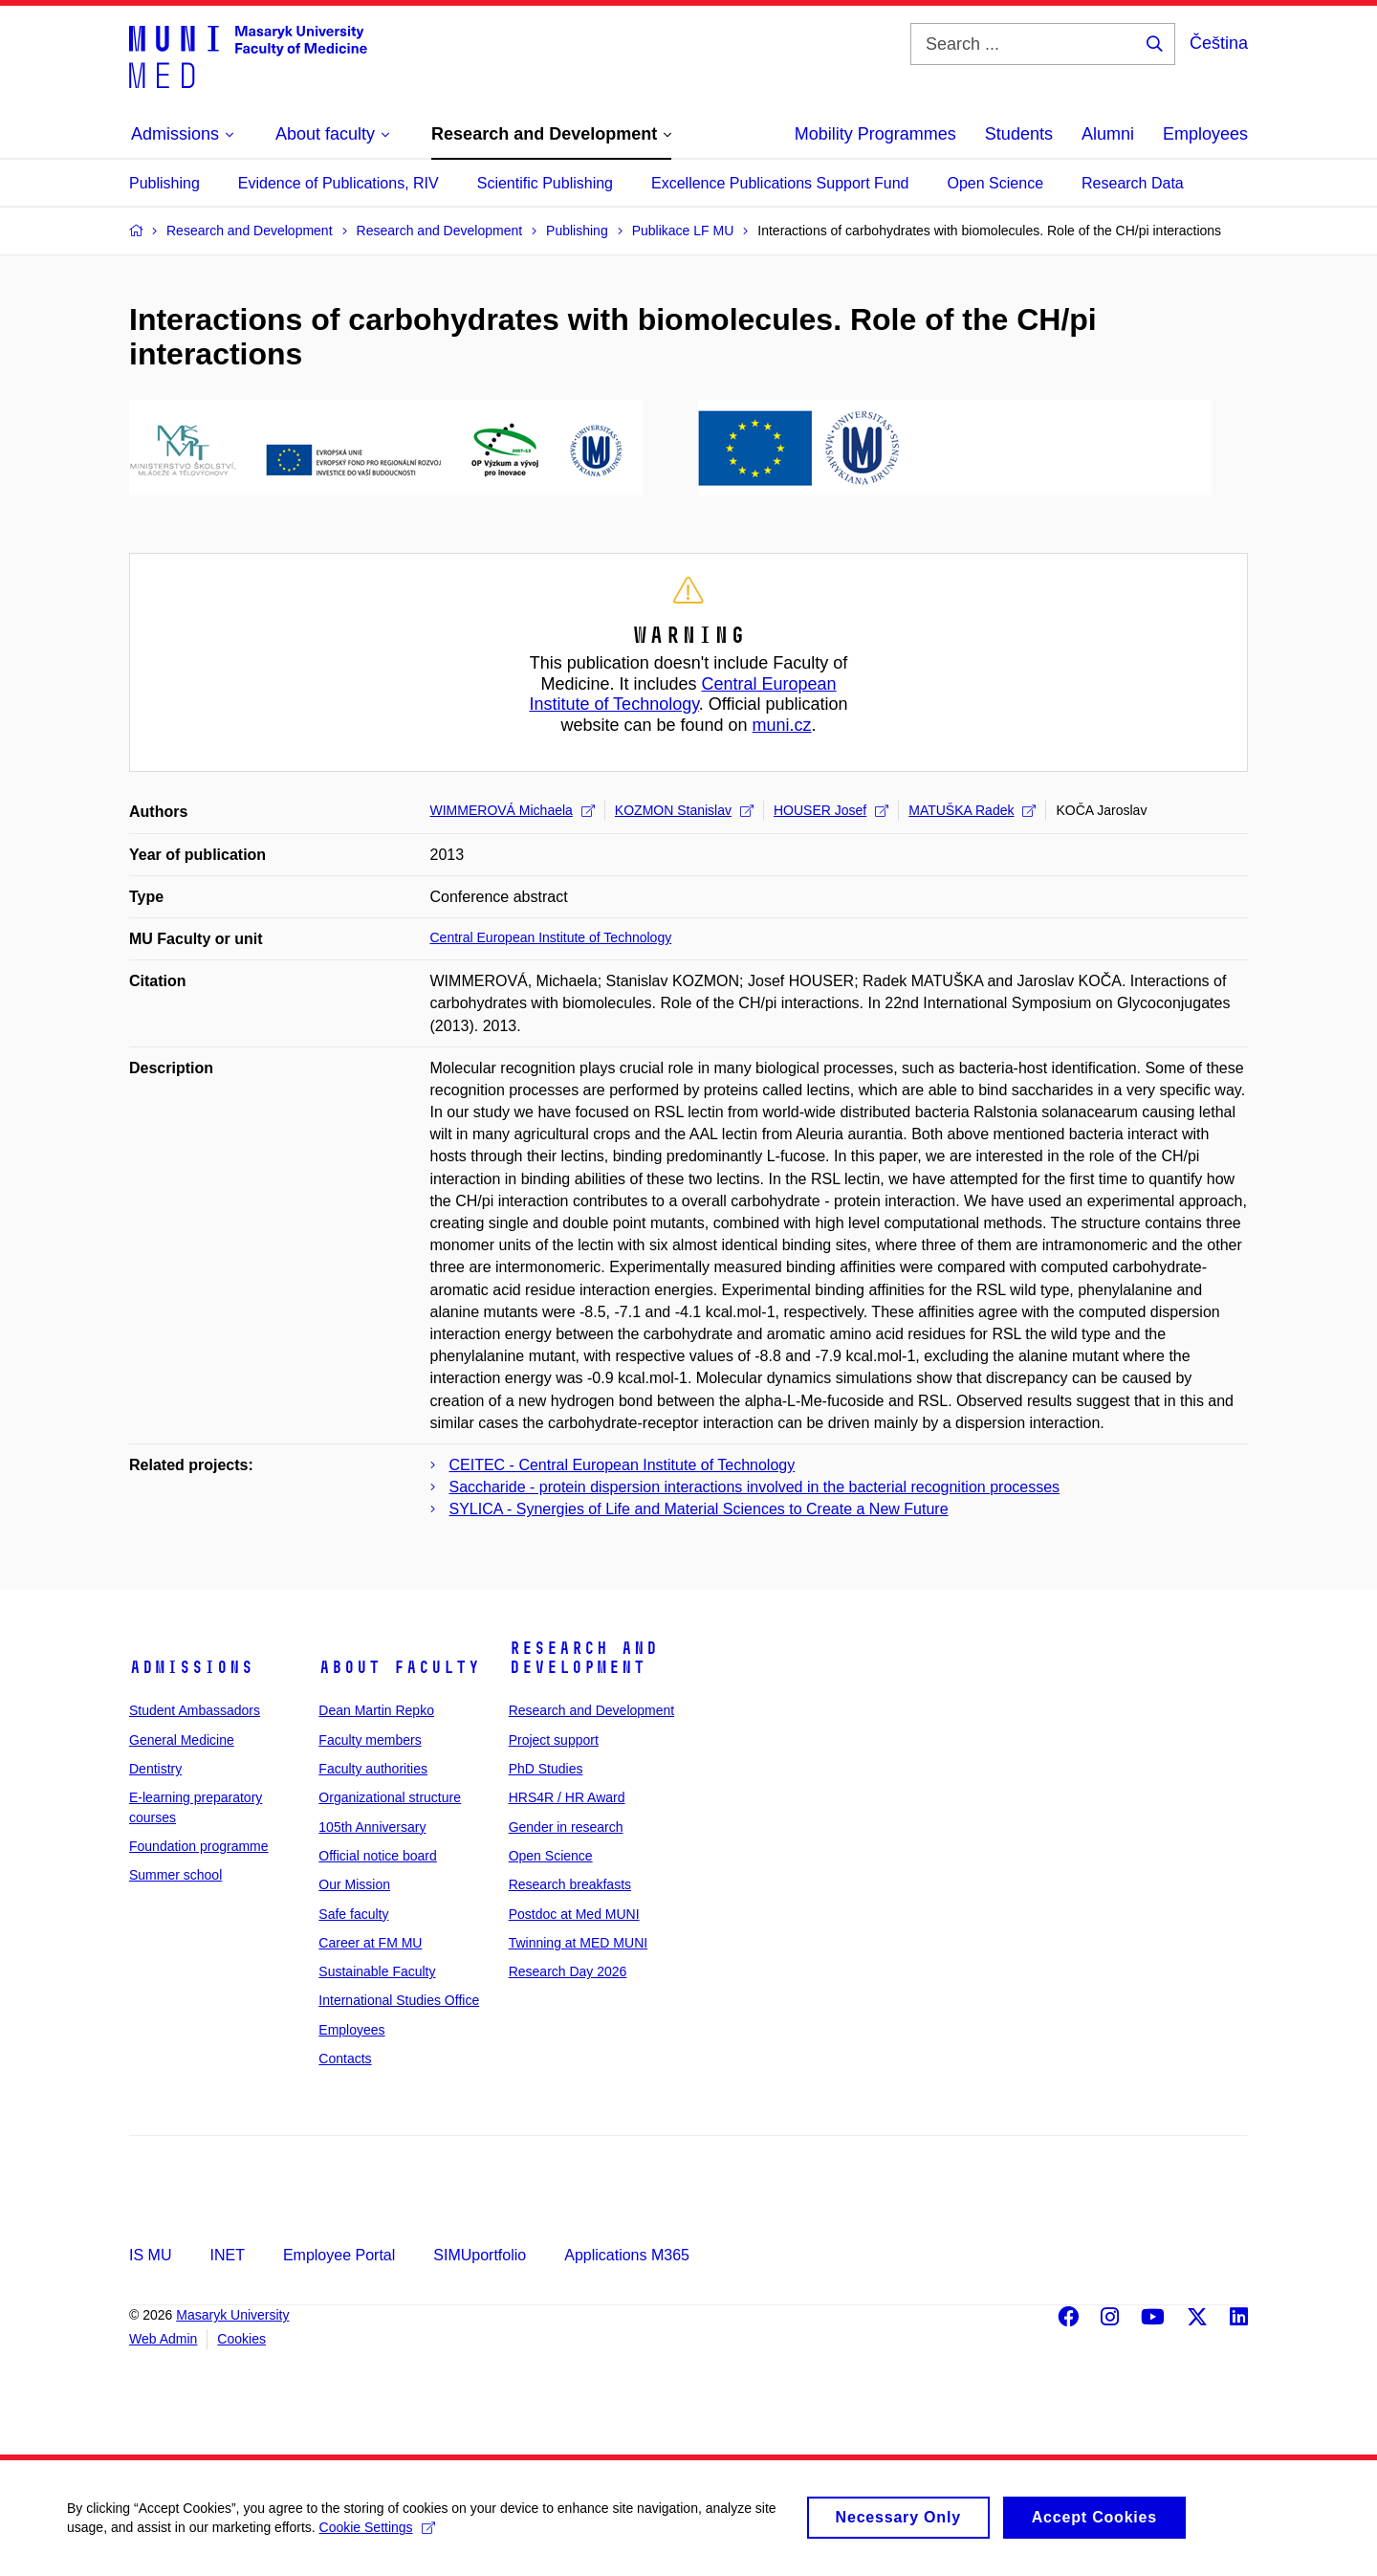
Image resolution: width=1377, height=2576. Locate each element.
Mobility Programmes (875, 133)
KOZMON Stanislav (684, 810)
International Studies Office (398, 2000)
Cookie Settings (377, 2535)
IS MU (150, 2255)
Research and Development (583, 1658)
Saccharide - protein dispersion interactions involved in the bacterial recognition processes (754, 1487)
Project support (554, 1740)
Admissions (191, 1667)
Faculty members (369, 1740)
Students (1019, 133)
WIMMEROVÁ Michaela (512, 810)
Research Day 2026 (568, 1971)
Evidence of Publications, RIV (338, 183)
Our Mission (354, 1884)
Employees (1205, 133)
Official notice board (377, 1855)
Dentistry (155, 1768)
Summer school (175, 1874)
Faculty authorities (372, 1768)
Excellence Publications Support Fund (780, 183)
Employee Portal (339, 2255)
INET (226, 2255)
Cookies (241, 2338)
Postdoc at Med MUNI (574, 1914)
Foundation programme (199, 1846)
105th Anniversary (372, 1827)
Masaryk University (232, 2315)
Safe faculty (353, 1914)
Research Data (1133, 183)
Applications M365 (626, 2255)
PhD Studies (546, 1768)
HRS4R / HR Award (567, 1797)
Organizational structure (389, 1797)
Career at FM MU (370, 1942)
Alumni (1108, 133)
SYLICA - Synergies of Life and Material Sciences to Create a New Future (699, 1509)
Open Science (996, 183)
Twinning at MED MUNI (578, 1942)
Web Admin (163, 2338)
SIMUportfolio (479, 2255)
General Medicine (181, 1740)
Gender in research (566, 1827)
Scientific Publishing (545, 183)
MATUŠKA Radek (972, 810)
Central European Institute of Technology (682, 694)
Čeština (1219, 43)
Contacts (344, 2058)
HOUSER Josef (831, 810)
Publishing (164, 183)
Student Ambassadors (194, 1710)
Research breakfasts (570, 1884)
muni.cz (782, 725)
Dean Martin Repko (376, 1710)
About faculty (399, 1667)
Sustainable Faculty (376, 1971)
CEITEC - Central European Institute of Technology (622, 1465)
